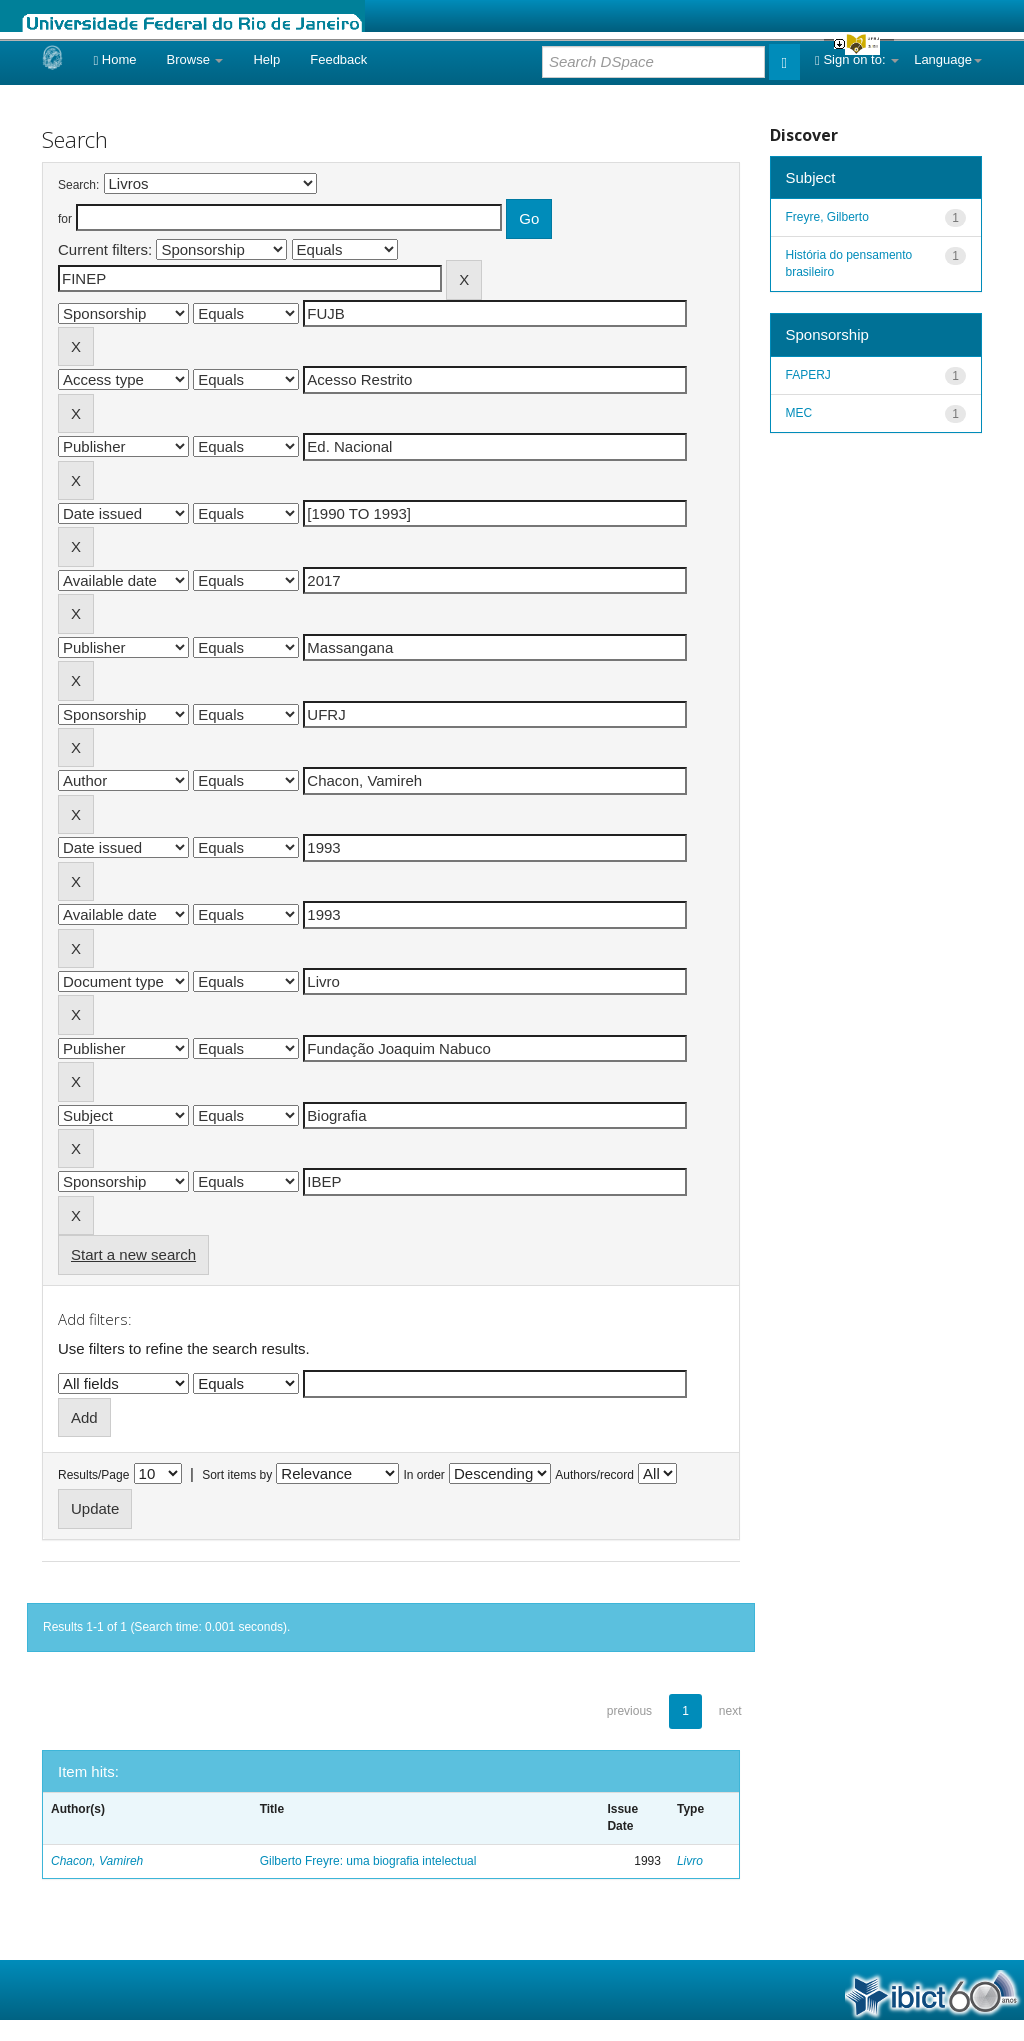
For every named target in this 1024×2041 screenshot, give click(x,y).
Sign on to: (857, 59)
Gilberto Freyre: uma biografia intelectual (368, 1861)
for (65, 219)
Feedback (338, 59)
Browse (195, 59)
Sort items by (237, 1475)
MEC (799, 413)
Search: (78, 185)
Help (266, 59)
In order (424, 1475)
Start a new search (133, 1254)
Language (948, 59)
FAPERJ (808, 375)
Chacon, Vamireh (97, 1861)
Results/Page (93, 1475)
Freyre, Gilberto (827, 217)
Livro (690, 1861)
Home (114, 59)
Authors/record (594, 1475)
